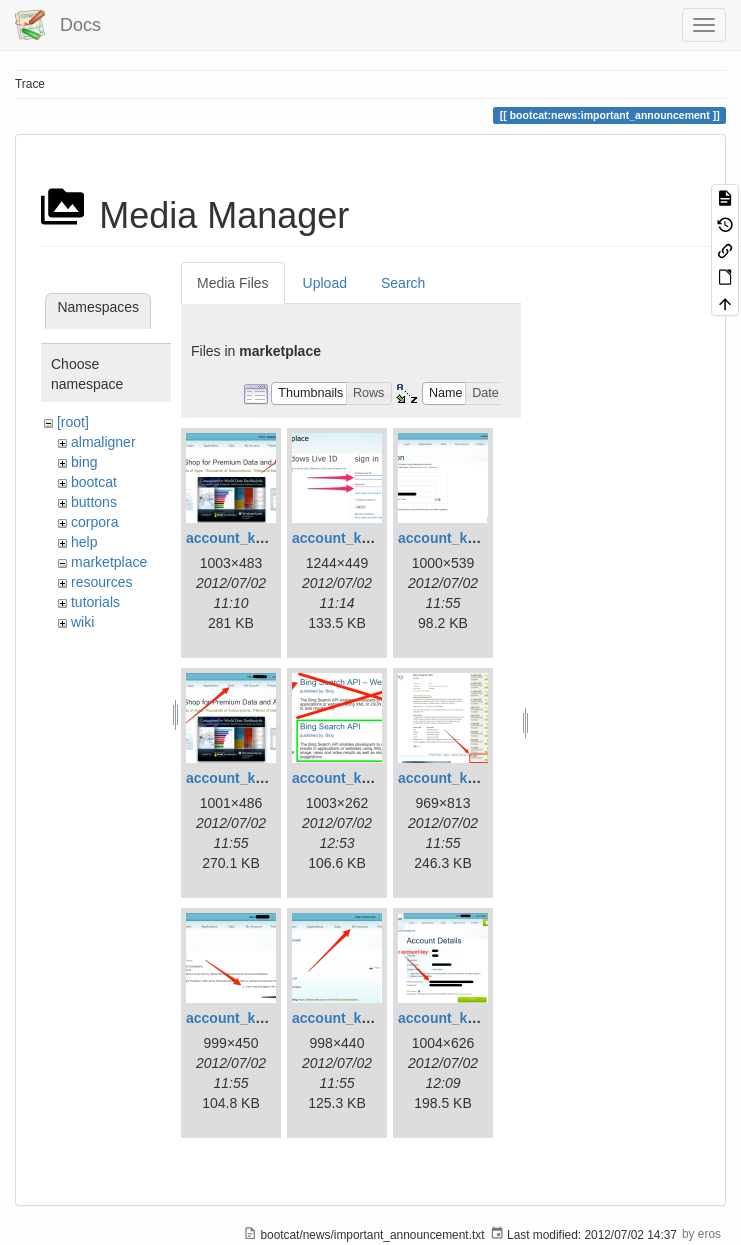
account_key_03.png (467, 538)
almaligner (103, 442)
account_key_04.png (255, 778)
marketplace (109, 562)
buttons (94, 502)
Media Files (233, 283)
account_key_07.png (255, 1018)
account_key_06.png (467, 778)
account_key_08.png (361, 1018)
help (84, 542)
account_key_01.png (255, 538)
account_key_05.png (361, 778)
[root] (73, 422)
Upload (325, 283)
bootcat (94, 482)
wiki (82, 622)
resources (101, 582)
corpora (94, 522)
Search (403, 283)
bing (84, 462)
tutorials (95, 602)
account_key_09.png (467, 1018)
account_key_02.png (361, 538)
